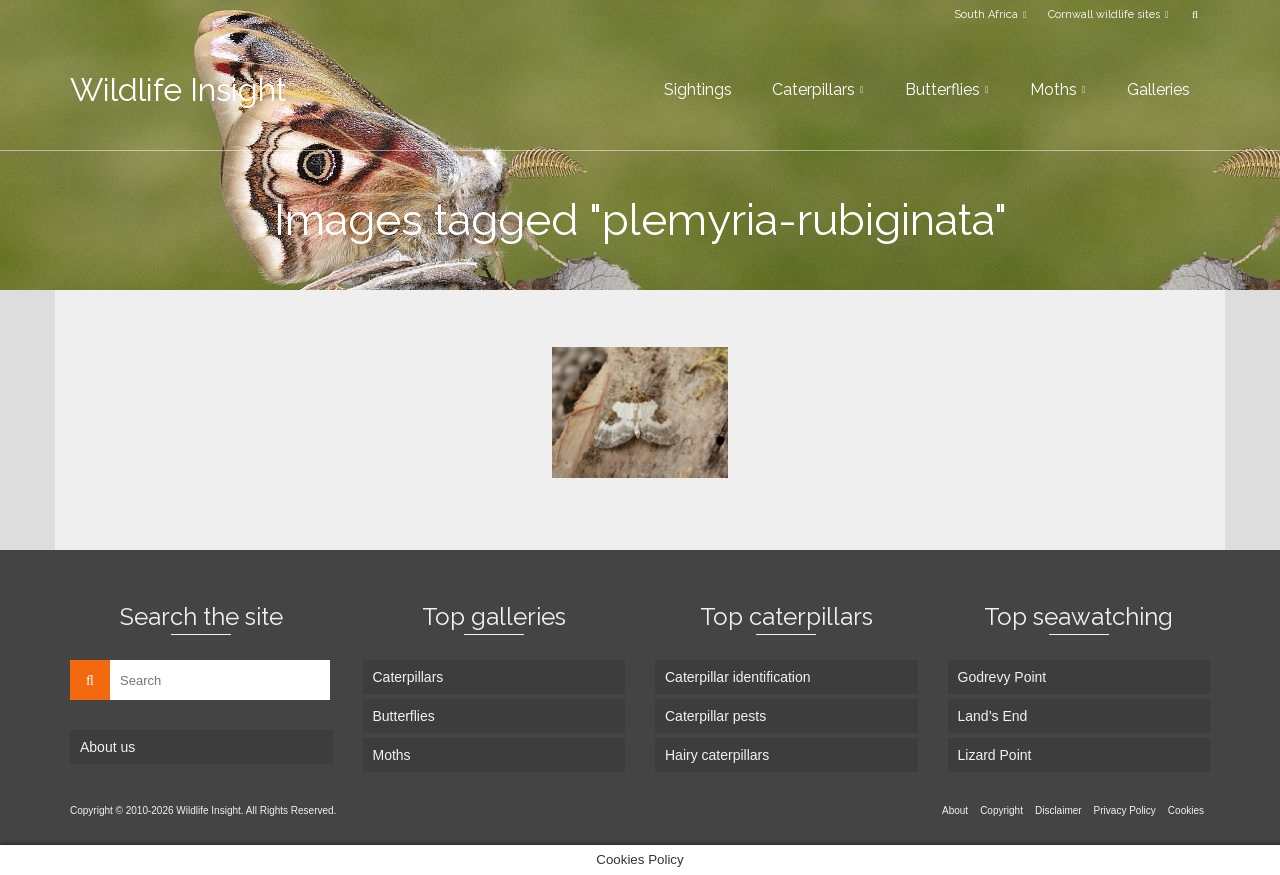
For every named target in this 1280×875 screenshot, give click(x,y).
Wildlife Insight (178, 89)
